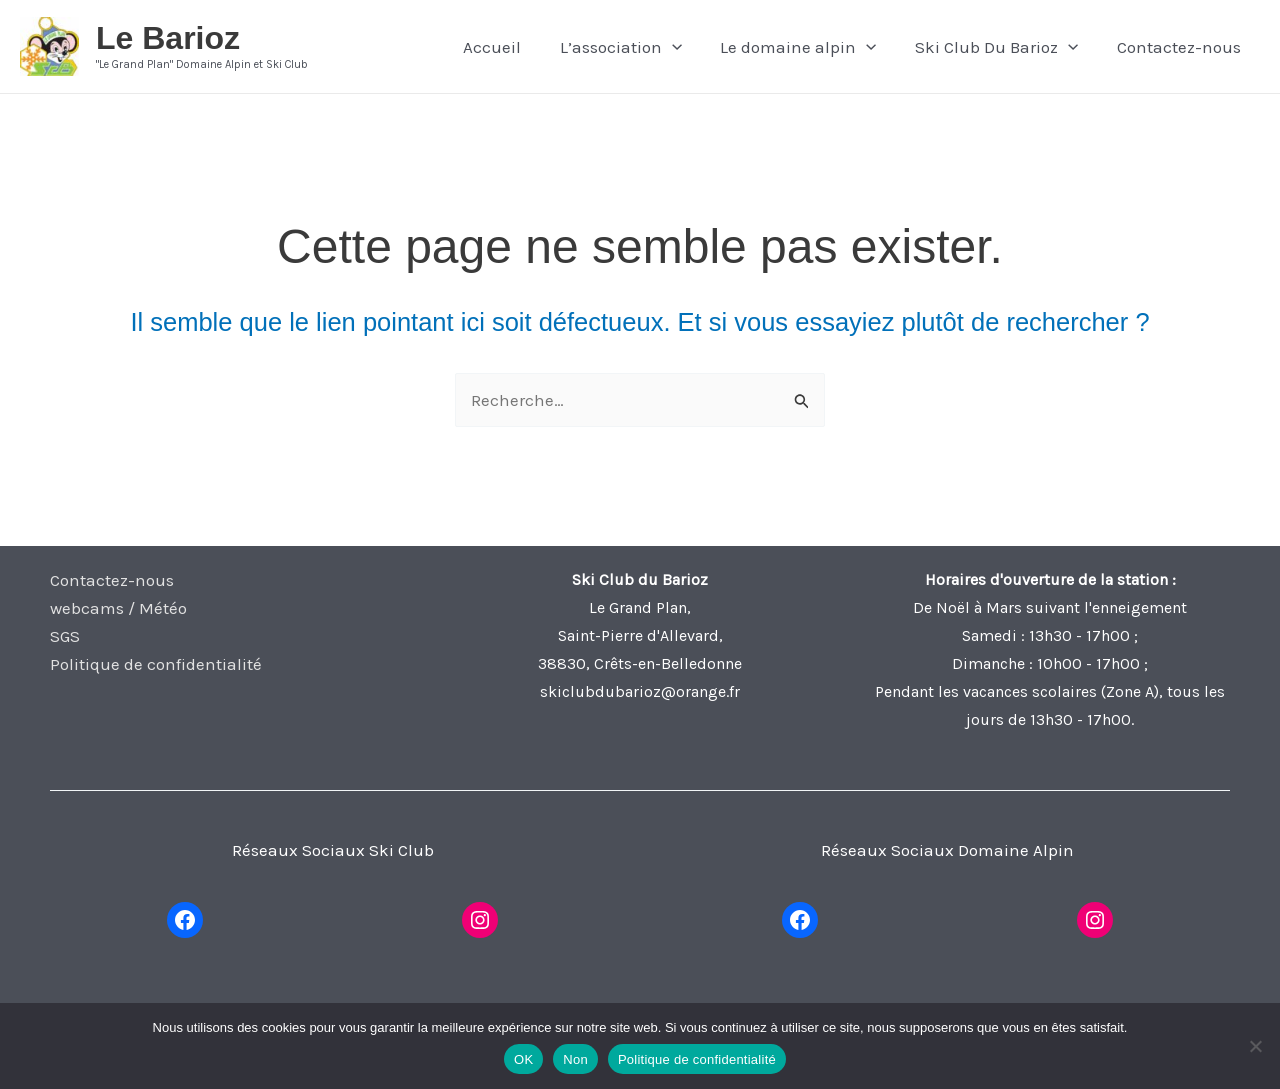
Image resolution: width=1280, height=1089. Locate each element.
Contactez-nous (1181, 47)
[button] (687, 47)
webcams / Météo (118, 608)
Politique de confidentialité (156, 664)
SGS (65, 636)
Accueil (512, 47)
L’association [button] (636, 47)
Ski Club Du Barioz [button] (1003, 47)
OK (523, 1059)
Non (575, 1059)
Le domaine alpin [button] (810, 47)
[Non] (1255, 1046)
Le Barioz (168, 38)
